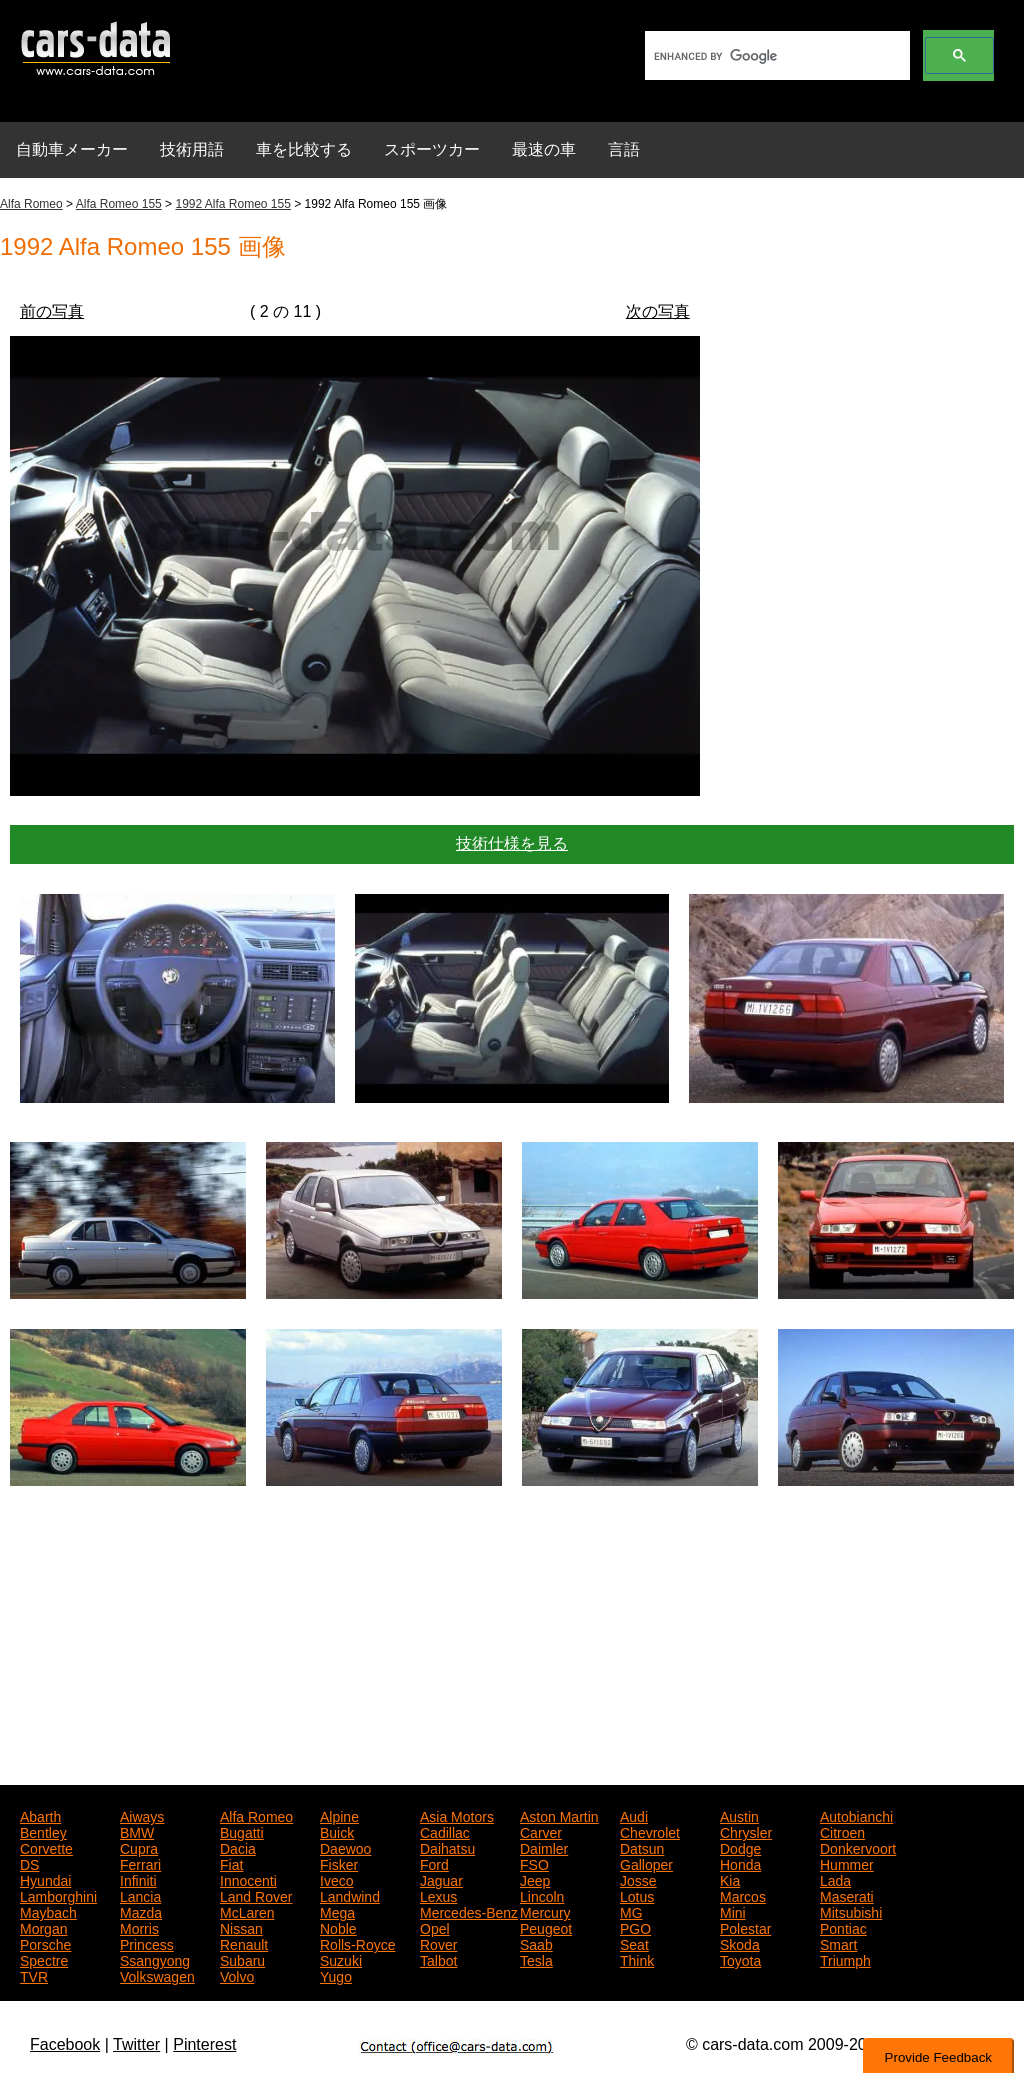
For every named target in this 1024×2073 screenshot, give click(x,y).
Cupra (139, 1847)
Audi (634, 1815)
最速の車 (544, 149)
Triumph (845, 1959)
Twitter (136, 2044)
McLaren (247, 1911)
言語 (624, 149)
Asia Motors (457, 1815)
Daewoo (345, 1847)
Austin (739, 1815)
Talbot (438, 1959)
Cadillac (445, 1831)
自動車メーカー (72, 149)
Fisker (339, 1863)
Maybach (48, 1911)
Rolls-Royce (357, 1943)
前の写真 (52, 311)
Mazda (141, 1911)
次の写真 (658, 311)
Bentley (43, 1831)
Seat (634, 1943)
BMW (137, 1831)
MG (631, 1911)
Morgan (43, 1927)
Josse (638, 1879)
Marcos (743, 1895)
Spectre (44, 1959)
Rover (438, 1943)
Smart (838, 1943)
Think (637, 1959)
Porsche (45, 1943)
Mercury (545, 1911)
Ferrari (140, 1863)
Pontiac (843, 1927)
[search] (775, 56)
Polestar (745, 1927)
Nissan (241, 1927)
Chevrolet (650, 1831)
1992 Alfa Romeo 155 (232, 204)
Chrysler (746, 1831)
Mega (337, 1911)
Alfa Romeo (31, 204)
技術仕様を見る (512, 843)
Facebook (65, 2044)
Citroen (842, 1831)
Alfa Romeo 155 (119, 204)
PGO (635, 1927)
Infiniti (138, 1879)
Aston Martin (559, 1815)
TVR (34, 1975)
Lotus (637, 1895)
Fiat (231, 1863)
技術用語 (192, 149)
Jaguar (441, 1879)
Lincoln (542, 1895)
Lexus (438, 1895)
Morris (139, 1927)
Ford (434, 1863)
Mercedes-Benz (469, 1911)
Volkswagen (157, 1975)
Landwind (350, 1895)
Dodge (740, 1847)
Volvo (237, 1975)
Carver (541, 1831)
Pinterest (204, 2044)
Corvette (46, 1847)
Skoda (740, 1943)
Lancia (140, 1895)
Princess (147, 1943)
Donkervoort (858, 1847)
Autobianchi (856, 1815)
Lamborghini (58, 1895)
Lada (835, 1879)
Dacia (238, 1847)
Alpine (339, 1815)
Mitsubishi (851, 1911)
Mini (733, 1911)
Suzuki (341, 1959)
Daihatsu (447, 1847)
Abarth (40, 1815)
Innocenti (248, 1879)
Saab (536, 1943)
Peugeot (546, 1927)
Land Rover (256, 1895)
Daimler (544, 1847)
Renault (244, 1943)
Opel (435, 1927)
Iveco (336, 1879)
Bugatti (242, 1831)
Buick (337, 1831)
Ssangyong (155, 1959)
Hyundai (45, 1879)
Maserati (847, 1895)
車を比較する (304, 149)
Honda (740, 1863)
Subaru (242, 1959)
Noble (338, 1927)
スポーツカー (432, 149)
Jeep (535, 1879)
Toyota (740, 1959)
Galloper (646, 1863)
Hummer (847, 1863)
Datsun (642, 1847)
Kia (730, 1879)
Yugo (336, 1975)
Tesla (536, 1959)
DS (29, 1863)
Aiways (142, 1815)
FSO (534, 1863)
